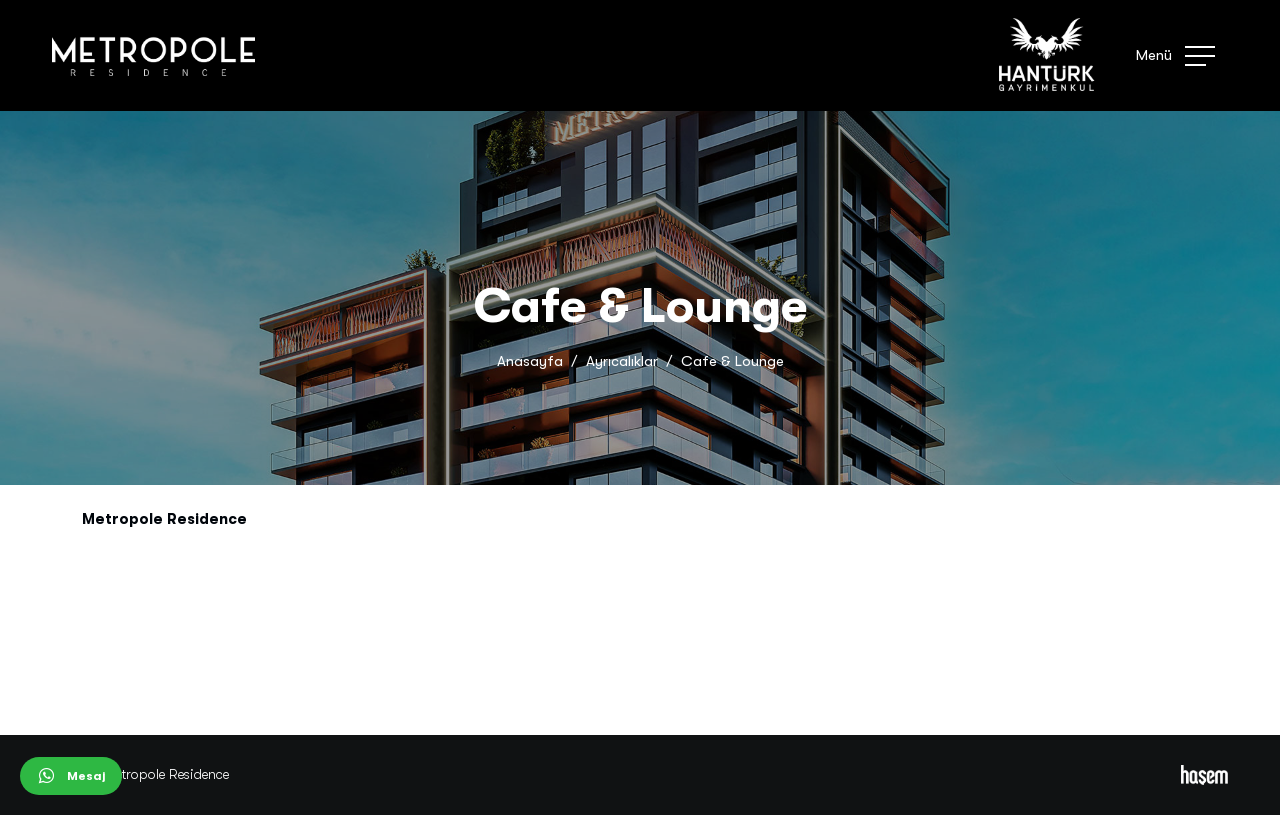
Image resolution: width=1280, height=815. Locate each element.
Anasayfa (530, 361)
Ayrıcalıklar (622, 361)
